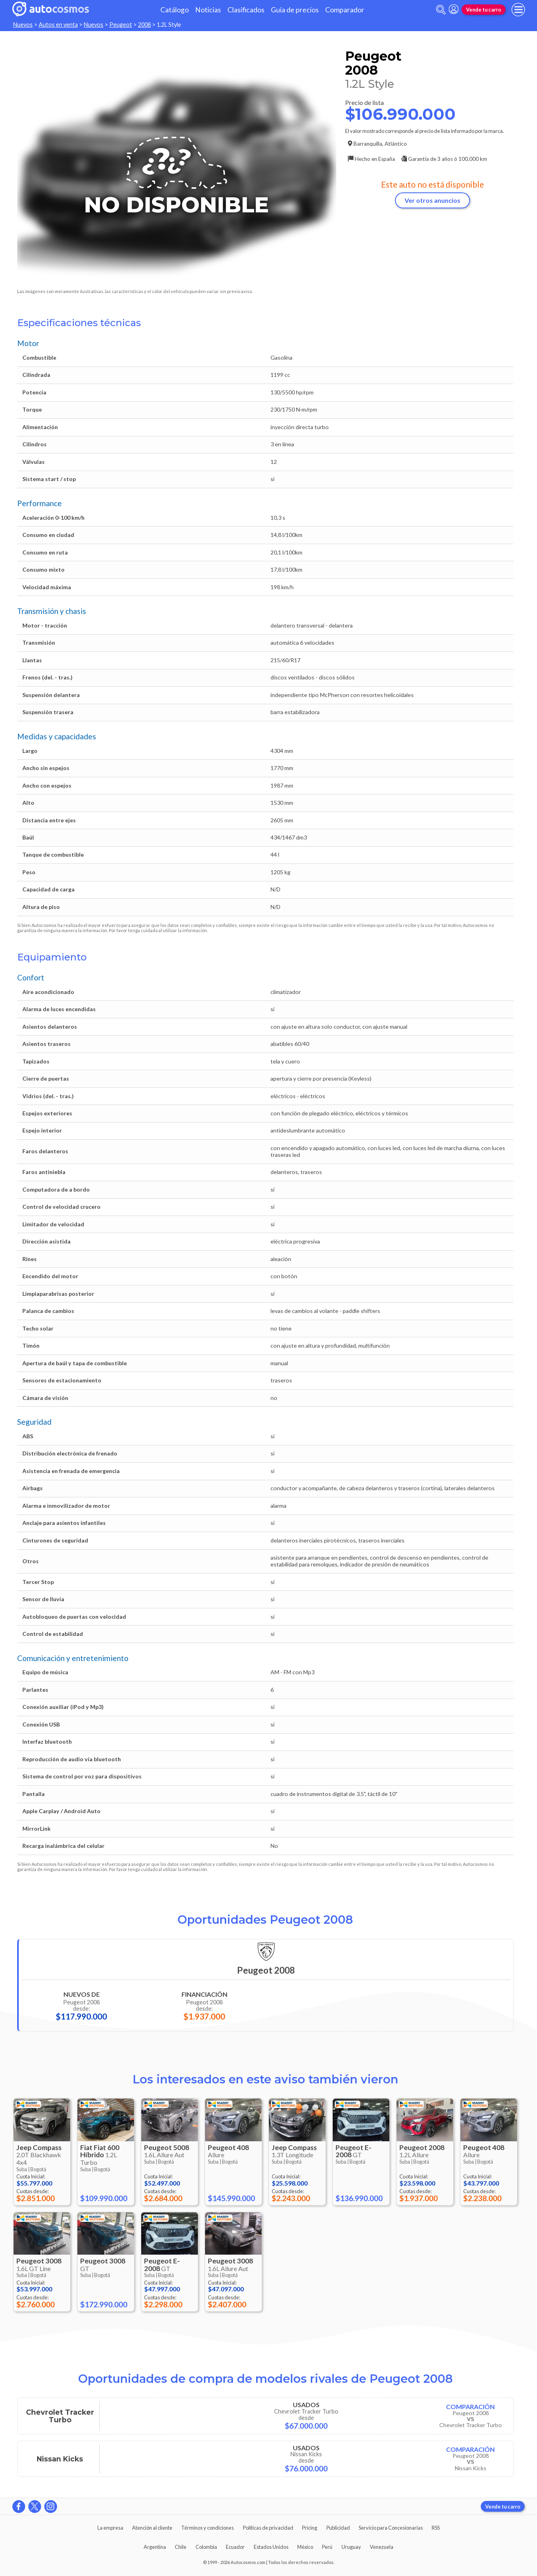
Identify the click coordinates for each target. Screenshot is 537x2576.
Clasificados (246, 10)
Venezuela (381, 2547)
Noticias (208, 10)
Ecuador (235, 2547)
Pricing (309, 2528)
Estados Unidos (271, 2547)
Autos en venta (58, 24)
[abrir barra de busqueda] (441, 9)
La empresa (110, 2528)
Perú (327, 2547)
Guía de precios (295, 10)
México (305, 2547)
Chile (180, 2547)
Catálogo (174, 10)
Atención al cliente (152, 2528)
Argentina (155, 2547)
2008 (144, 24)
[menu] (518, 9)
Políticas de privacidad (268, 2528)
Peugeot (120, 24)
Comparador (344, 10)
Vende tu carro (483, 9)
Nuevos (23, 24)
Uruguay (351, 2547)
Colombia (206, 2547)
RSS (436, 2528)
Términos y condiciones (207, 2528)
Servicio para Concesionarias (391, 2528)
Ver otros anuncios (432, 200)
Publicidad (338, 2528)
